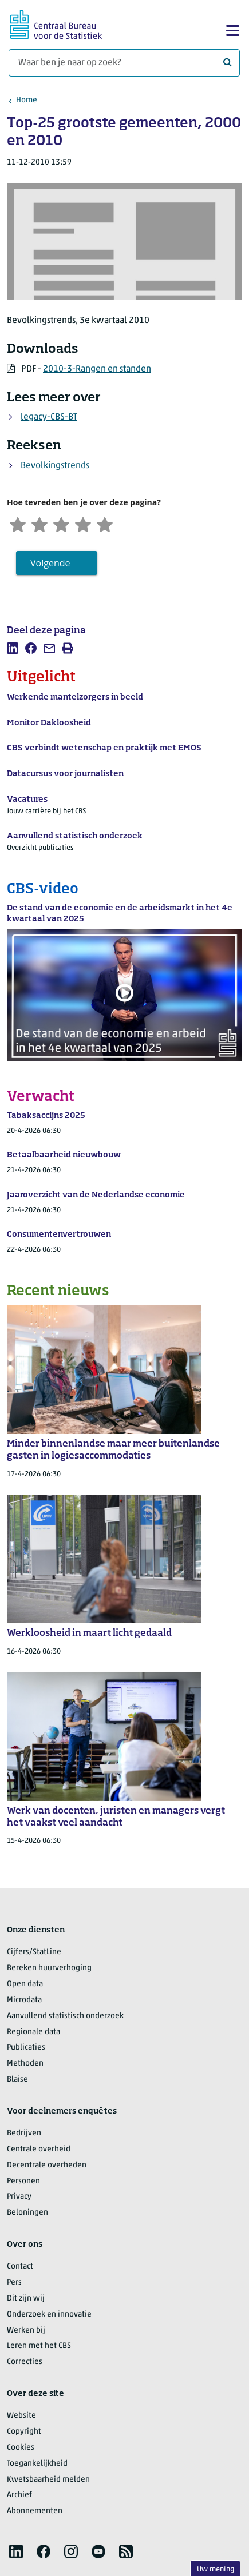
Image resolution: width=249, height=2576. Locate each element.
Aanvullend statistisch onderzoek (65, 2016)
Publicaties (26, 2048)
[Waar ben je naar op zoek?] (124, 63)
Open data (25, 1984)
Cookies (20, 2448)
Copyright (24, 2432)
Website (21, 2416)
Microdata (24, 2000)
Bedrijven (24, 2134)
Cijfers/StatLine (34, 1953)
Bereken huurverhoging (49, 1968)
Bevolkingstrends (55, 465)
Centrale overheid (38, 2150)
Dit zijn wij (26, 2299)
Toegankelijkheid (37, 2464)
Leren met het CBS (39, 2347)
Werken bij (26, 2331)
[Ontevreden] (41, 523)
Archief (19, 2496)
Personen (23, 2182)
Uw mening (215, 2569)
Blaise (17, 2080)
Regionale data (33, 2032)
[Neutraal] (63, 523)
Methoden (25, 2064)
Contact (20, 2267)
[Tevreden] (86, 523)
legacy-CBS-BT (49, 417)
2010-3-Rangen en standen (97, 369)
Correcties (24, 2363)
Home (26, 100)
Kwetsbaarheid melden (48, 2480)
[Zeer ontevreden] (18, 523)
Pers (14, 2283)
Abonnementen (34, 2512)
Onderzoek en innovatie (49, 2315)
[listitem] (12, 649)
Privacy (19, 2198)
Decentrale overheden (46, 2166)
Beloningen (27, 2214)
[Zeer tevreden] (109, 523)
